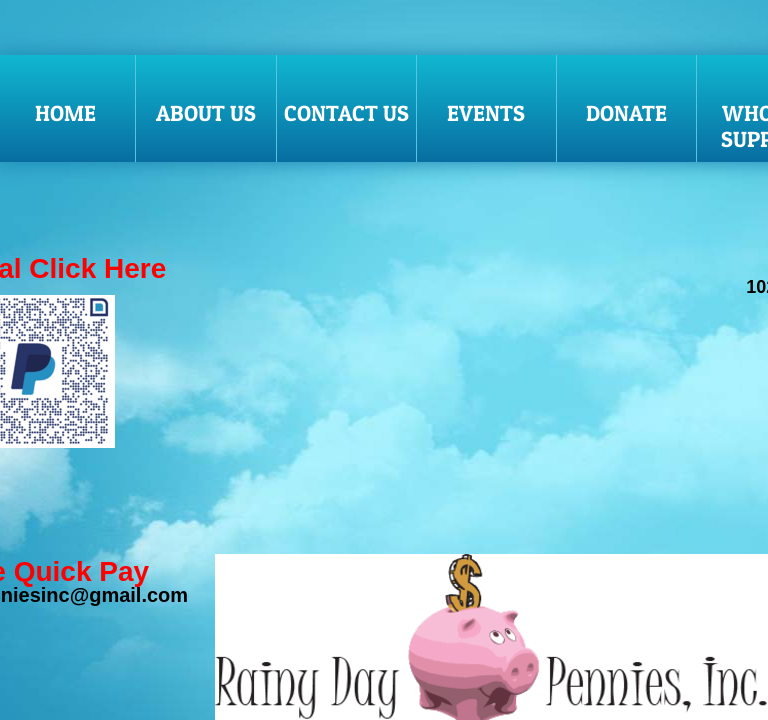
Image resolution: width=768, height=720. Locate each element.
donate (626, 113)
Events (486, 113)
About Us (206, 113)
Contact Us (346, 113)
